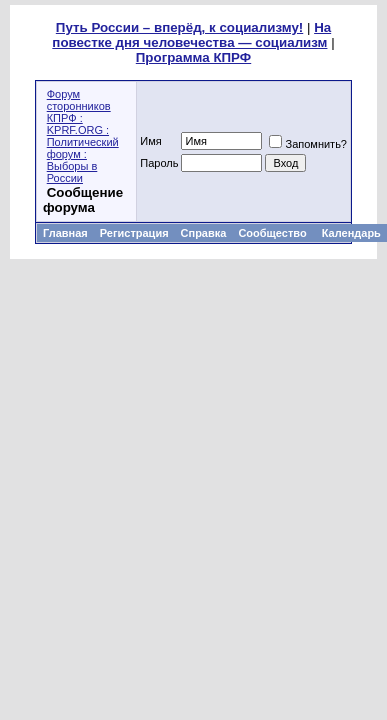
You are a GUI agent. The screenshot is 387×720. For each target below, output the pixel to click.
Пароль (159, 163)
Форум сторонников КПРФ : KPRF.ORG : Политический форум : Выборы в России (83, 136)
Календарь (351, 233)
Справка (204, 233)
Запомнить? (308, 144)
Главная (65, 233)
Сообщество (273, 233)
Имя (150, 141)
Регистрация (134, 233)
